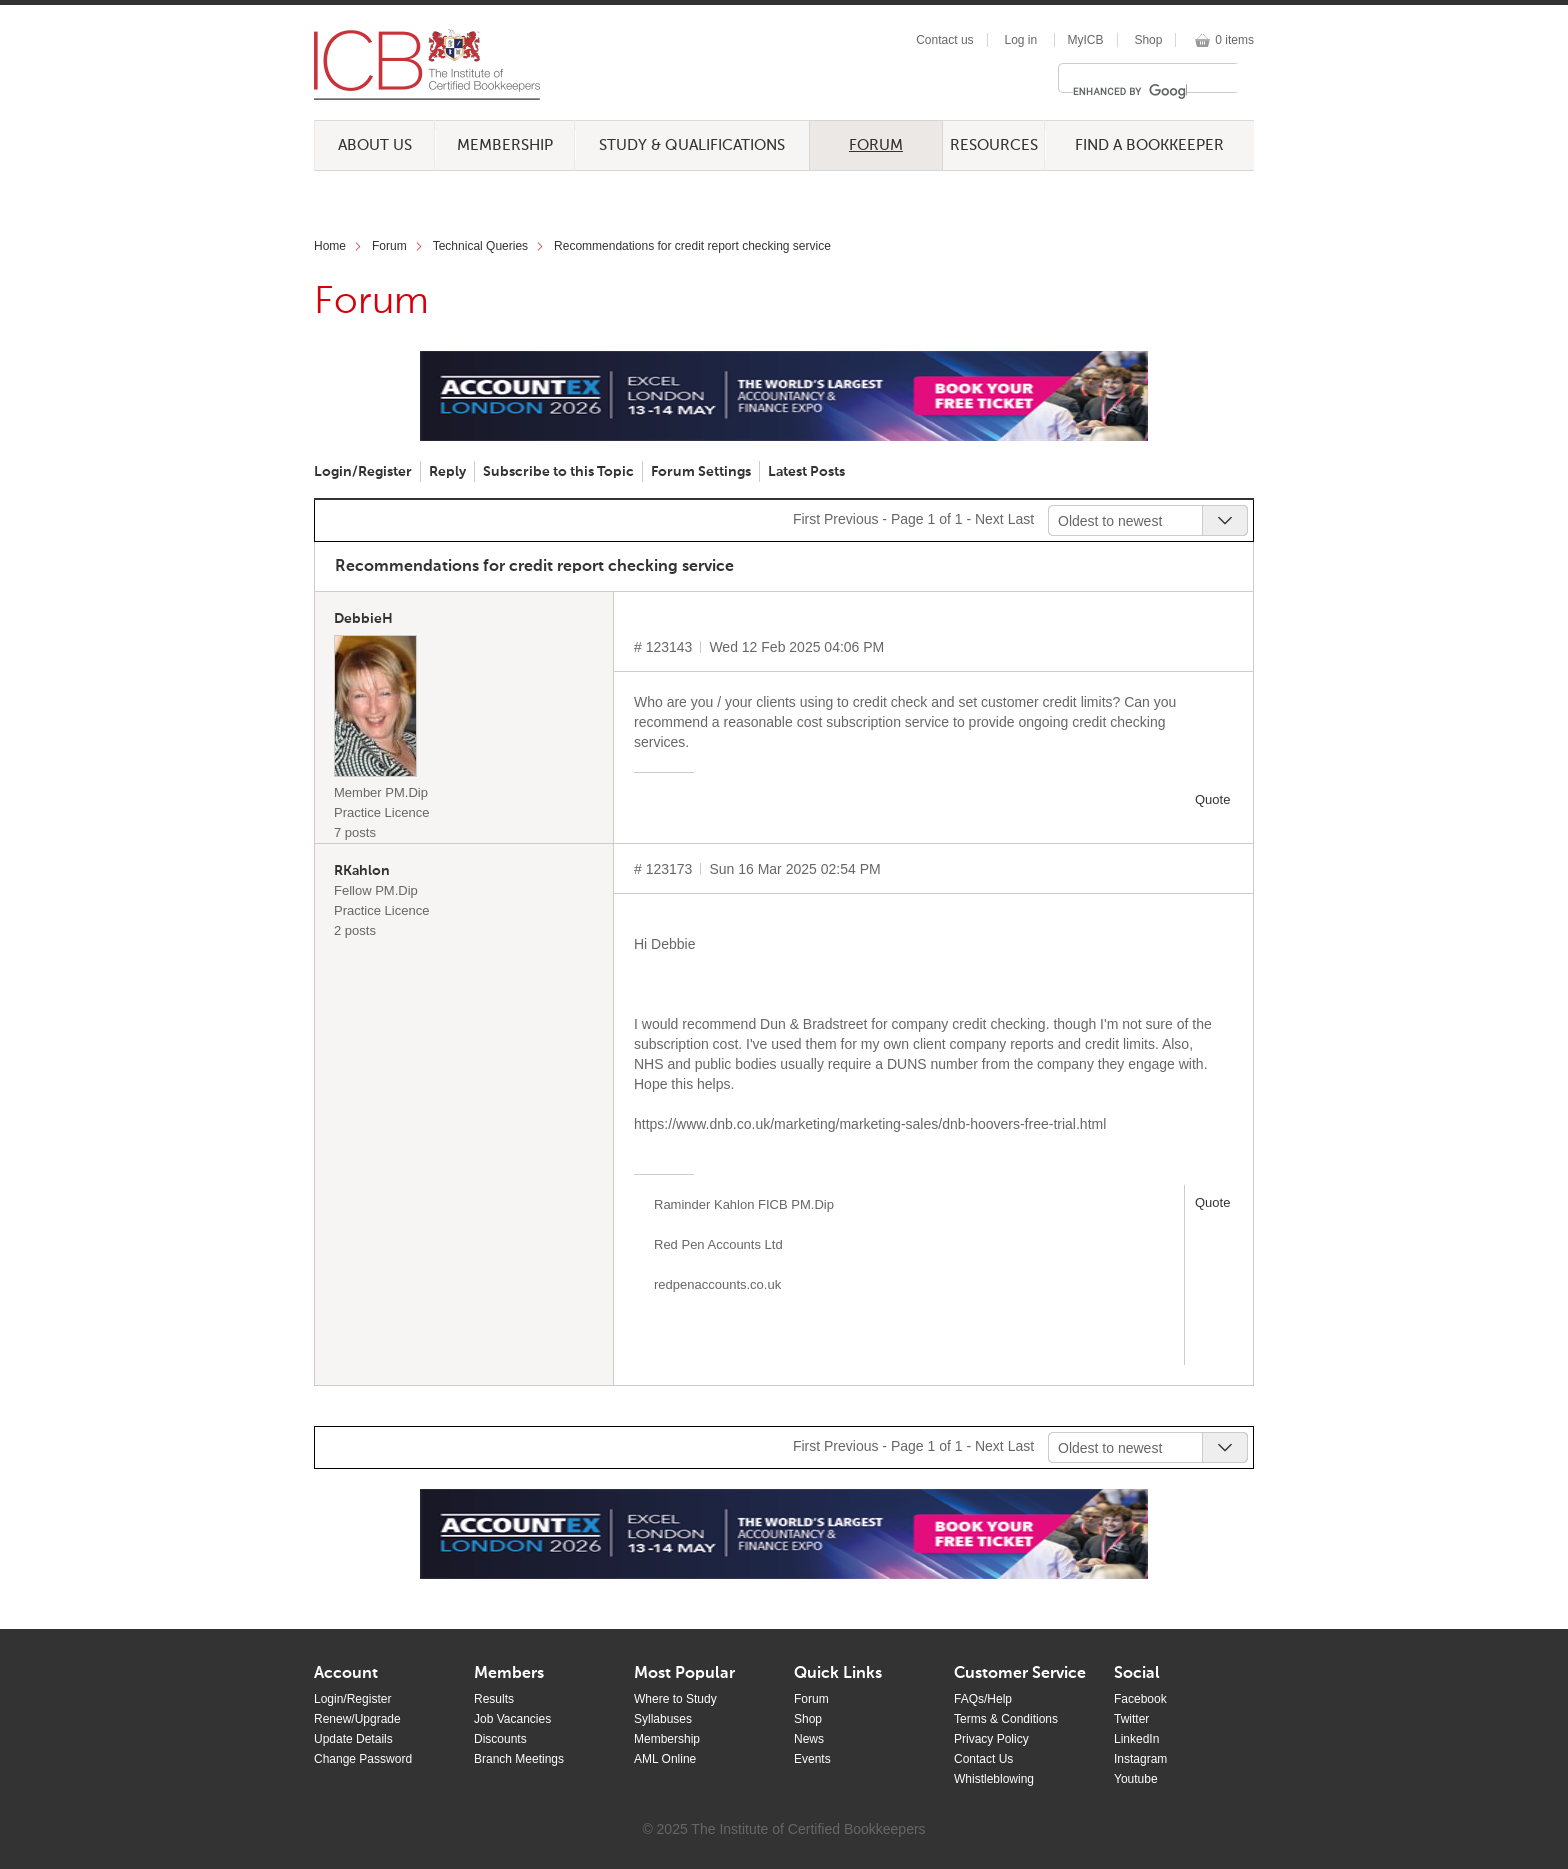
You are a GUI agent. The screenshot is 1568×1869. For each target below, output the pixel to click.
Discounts (500, 1739)
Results (494, 1699)
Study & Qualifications (692, 145)
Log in (1020, 40)
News (809, 1739)
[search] (1130, 91)
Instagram (1140, 1759)
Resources (994, 145)
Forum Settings (701, 472)
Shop (1148, 40)
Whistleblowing (994, 1779)
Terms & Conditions (1006, 1719)
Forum (876, 145)
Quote (1212, 799)
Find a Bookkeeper (1149, 145)
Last (1021, 519)
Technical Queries (480, 246)
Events (812, 1759)
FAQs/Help (983, 1699)
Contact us (944, 40)
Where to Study (675, 1699)
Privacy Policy (991, 1739)
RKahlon (362, 871)
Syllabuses (663, 1719)
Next (989, 519)
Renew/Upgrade (357, 1719)
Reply (447, 472)
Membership (505, 145)
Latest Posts (806, 472)
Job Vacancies (512, 1719)
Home (330, 246)
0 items (1234, 40)
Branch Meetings (519, 1759)
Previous (851, 519)
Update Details (353, 1739)
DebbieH (363, 619)
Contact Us (983, 1759)
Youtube (1136, 1779)
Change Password (363, 1759)
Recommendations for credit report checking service (692, 246)
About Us (375, 145)
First (806, 519)
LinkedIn (1136, 1739)
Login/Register (363, 472)
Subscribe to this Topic (558, 472)
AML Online (665, 1759)
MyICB (1086, 40)
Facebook (1140, 1699)
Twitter (1131, 1719)
